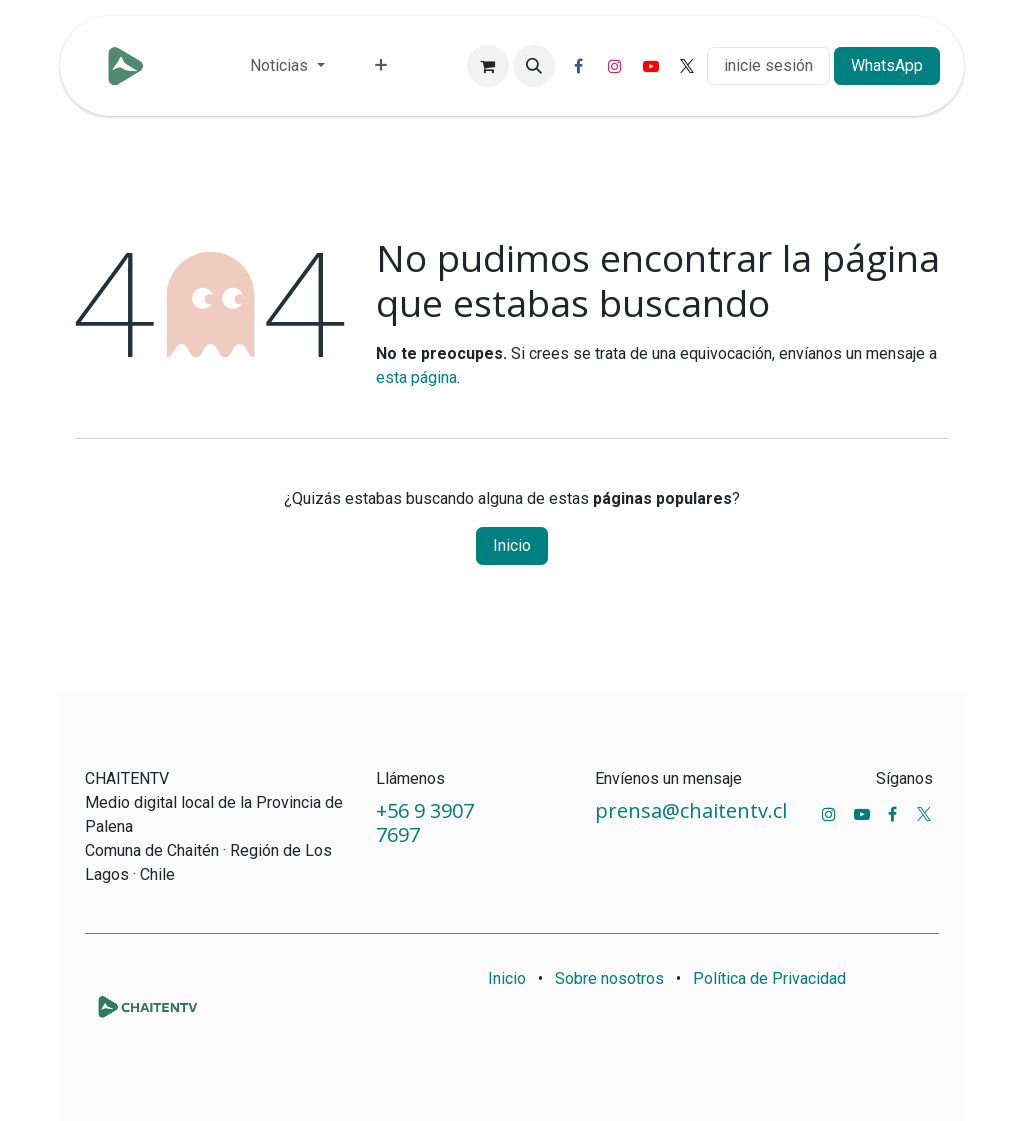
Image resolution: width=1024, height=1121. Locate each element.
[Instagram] (615, 66)
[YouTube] (651, 66)
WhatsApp (887, 65)
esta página (416, 377)
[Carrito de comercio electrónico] (488, 66)
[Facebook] (579, 66)
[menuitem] (287, 66)
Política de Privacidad (769, 978)
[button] (534, 66)
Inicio (512, 545)
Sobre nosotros (609, 978)
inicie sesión (768, 65)
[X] (687, 66)
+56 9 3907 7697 (425, 822)
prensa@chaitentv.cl (691, 810)
